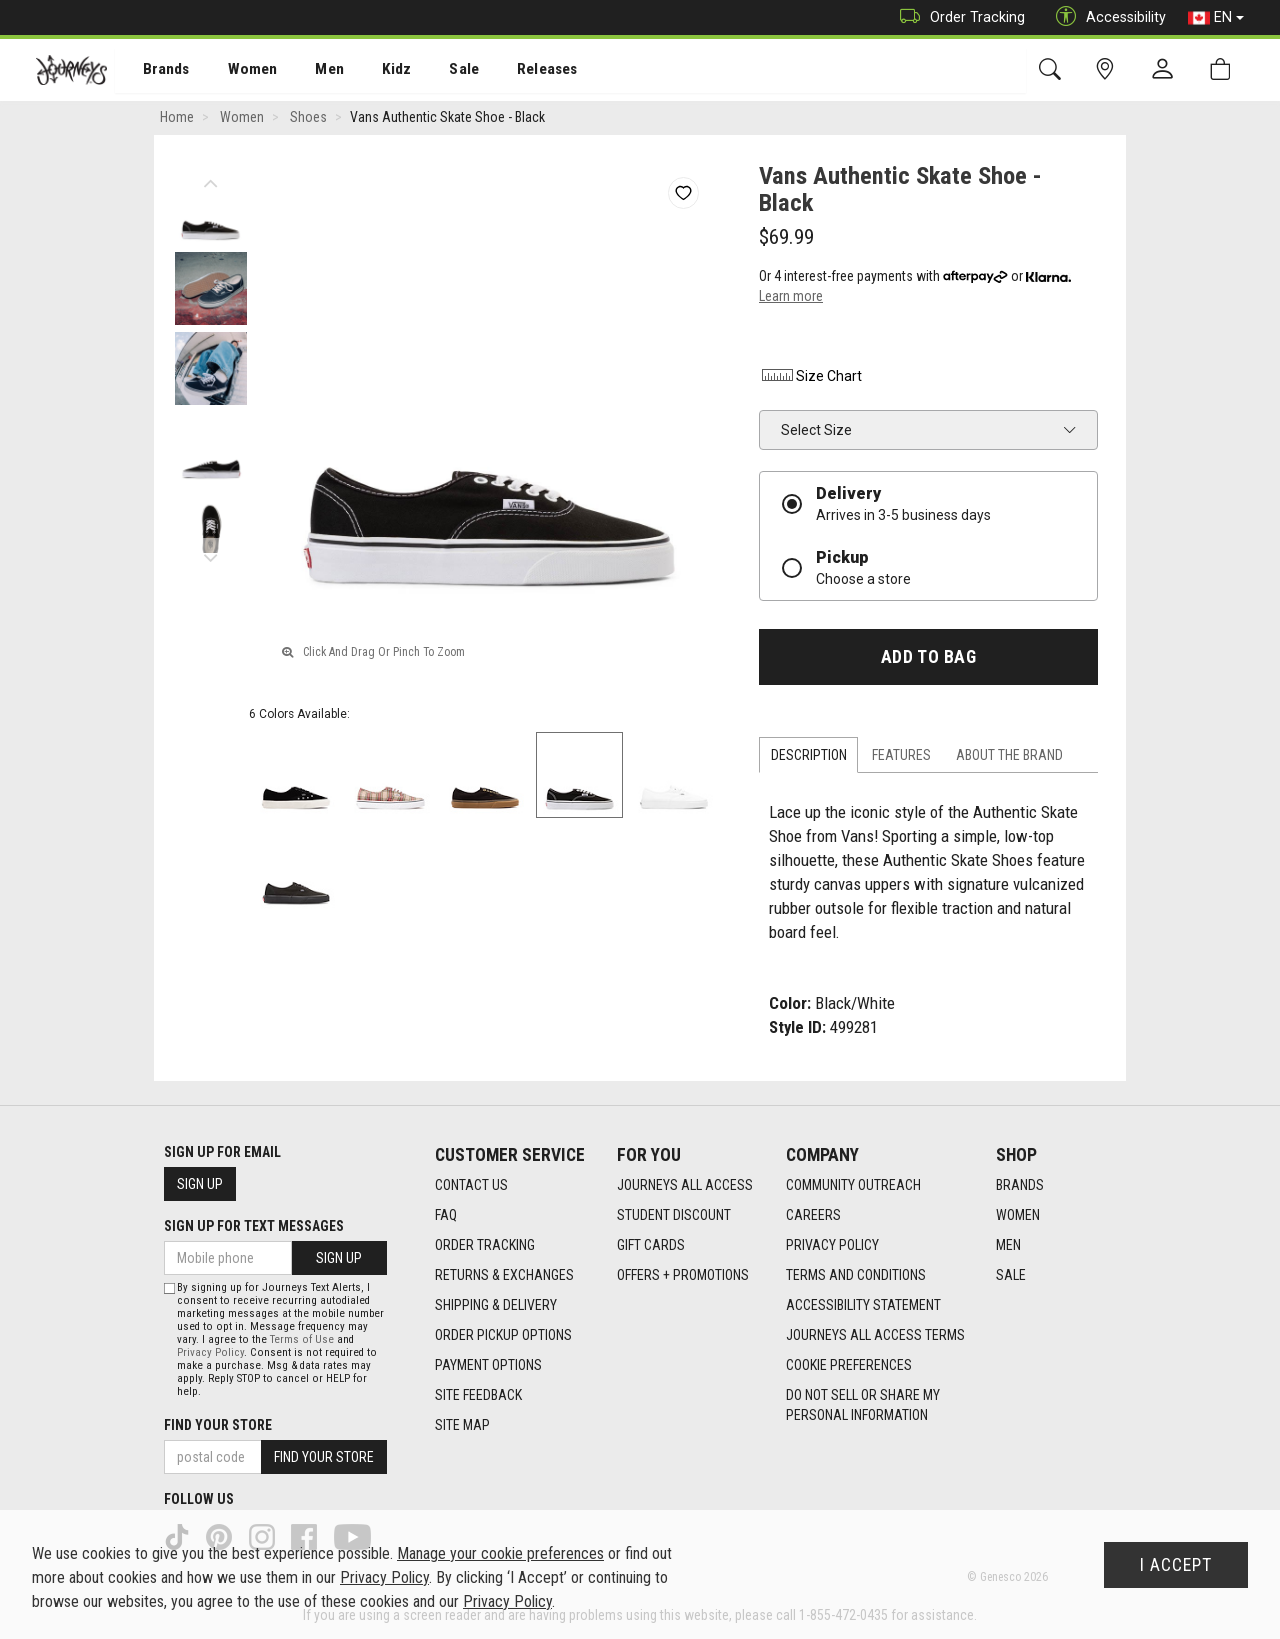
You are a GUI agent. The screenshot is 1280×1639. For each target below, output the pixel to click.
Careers (813, 1216)
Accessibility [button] (1106, 17)
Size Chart (810, 378)
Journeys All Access (685, 1186)
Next (210, 555)
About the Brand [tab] (1009, 757)
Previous (210, 180)
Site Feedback (478, 1396)
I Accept (1176, 1565)
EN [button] (1216, 18)
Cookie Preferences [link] (849, 1366)
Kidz (374, 71)
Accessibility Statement (863, 1306)
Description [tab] (809, 757)
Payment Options (488, 1366)
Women (237, 71)
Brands (154, 71)
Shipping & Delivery (496, 1306)
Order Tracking (957, 17)
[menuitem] (155, 70)
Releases (517, 71)
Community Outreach (853, 1186)
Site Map (462, 1426)
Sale (438, 71)
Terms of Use (302, 1339)
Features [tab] (901, 757)
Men (310, 71)
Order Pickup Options (503, 1336)
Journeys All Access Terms (875, 1336)
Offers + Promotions (683, 1276)
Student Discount (674, 1216)
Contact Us (471, 1186)
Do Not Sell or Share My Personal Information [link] (863, 1406)
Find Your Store (218, 1425)
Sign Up (200, 1184)
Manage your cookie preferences (500, 1553)
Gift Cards (651, 1246)
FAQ (446, 1216)
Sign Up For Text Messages (254, 1226)
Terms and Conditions (856, 1276)
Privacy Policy (832, 1246)
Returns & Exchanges (504, 1276)
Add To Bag (928, 659)
